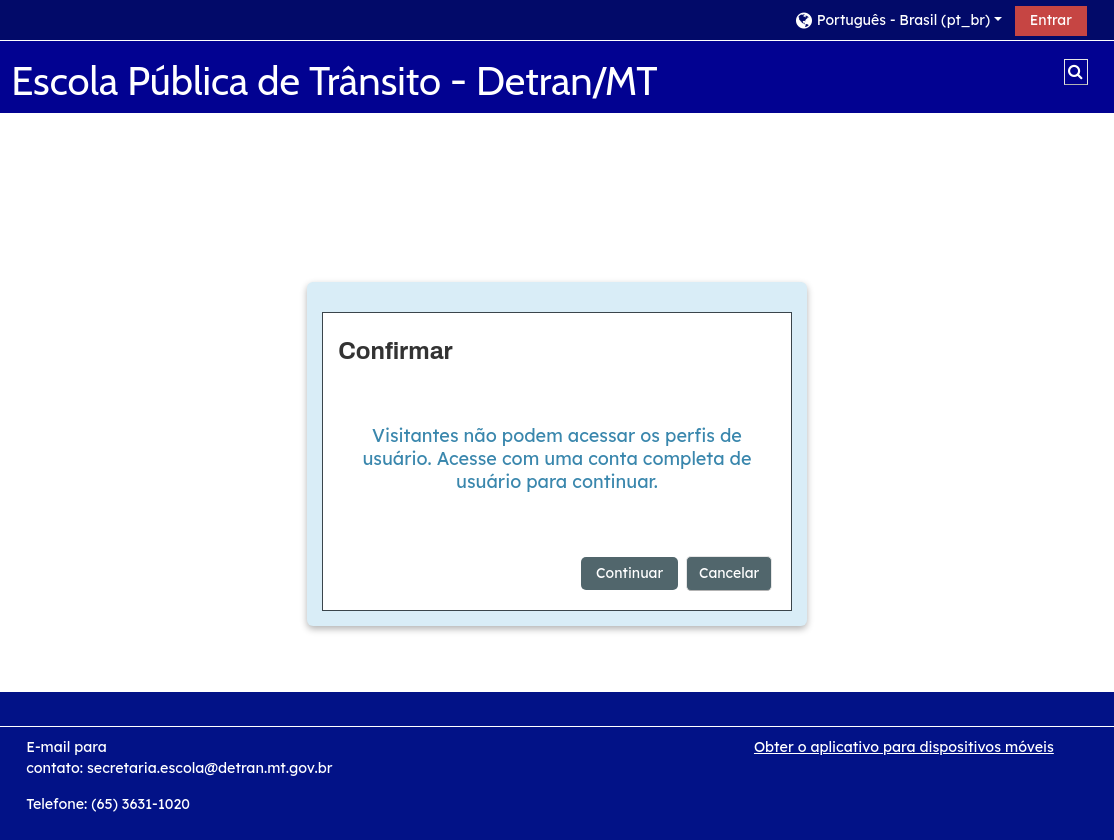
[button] (897, 19)
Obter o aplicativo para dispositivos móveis (904, 747)
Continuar (629, 573)
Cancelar (729, 573)
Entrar (1051, 20)
